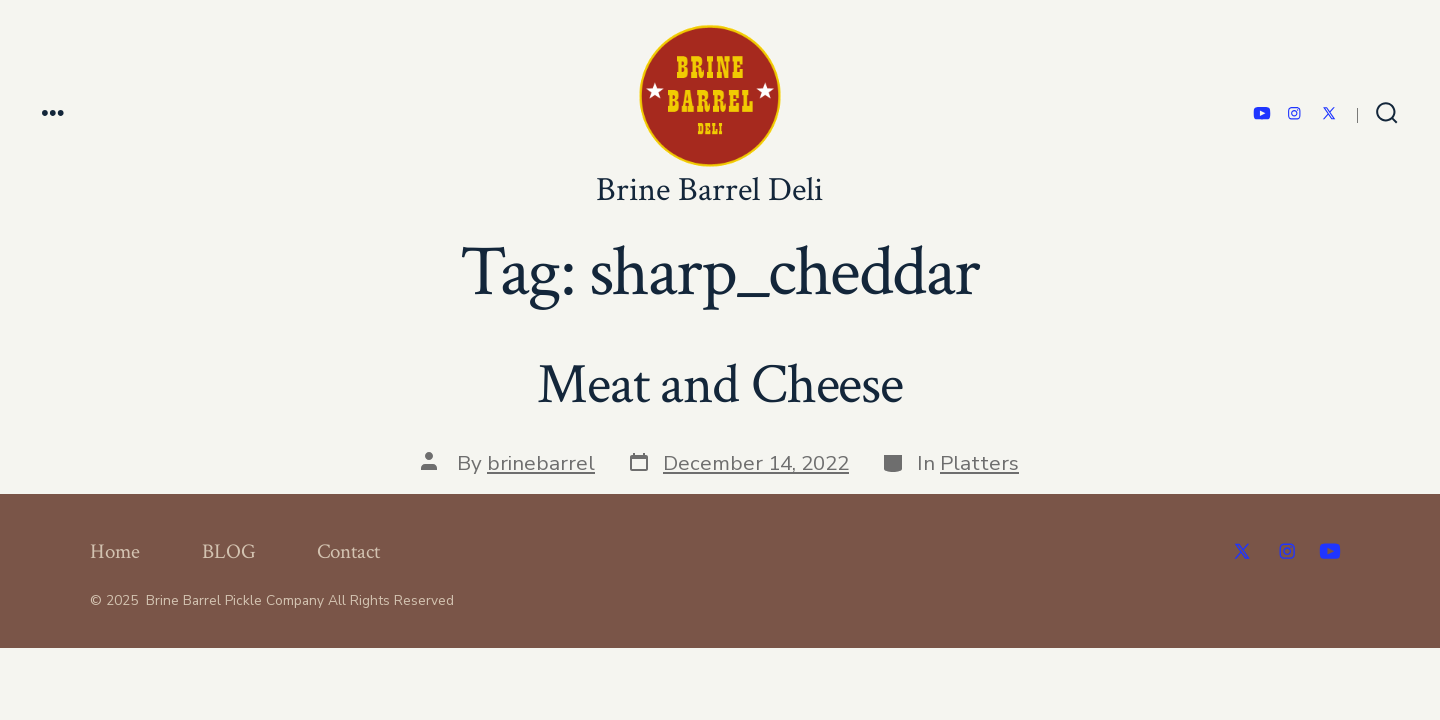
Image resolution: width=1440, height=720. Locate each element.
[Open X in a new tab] (1329, 113)
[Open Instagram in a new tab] (1294, 113)
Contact (348, 551)
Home (115, 551)
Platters (979, 463)
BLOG (229, 551)
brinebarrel (541, 463)
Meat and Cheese (720, 385)
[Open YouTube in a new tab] (1262, 113)
